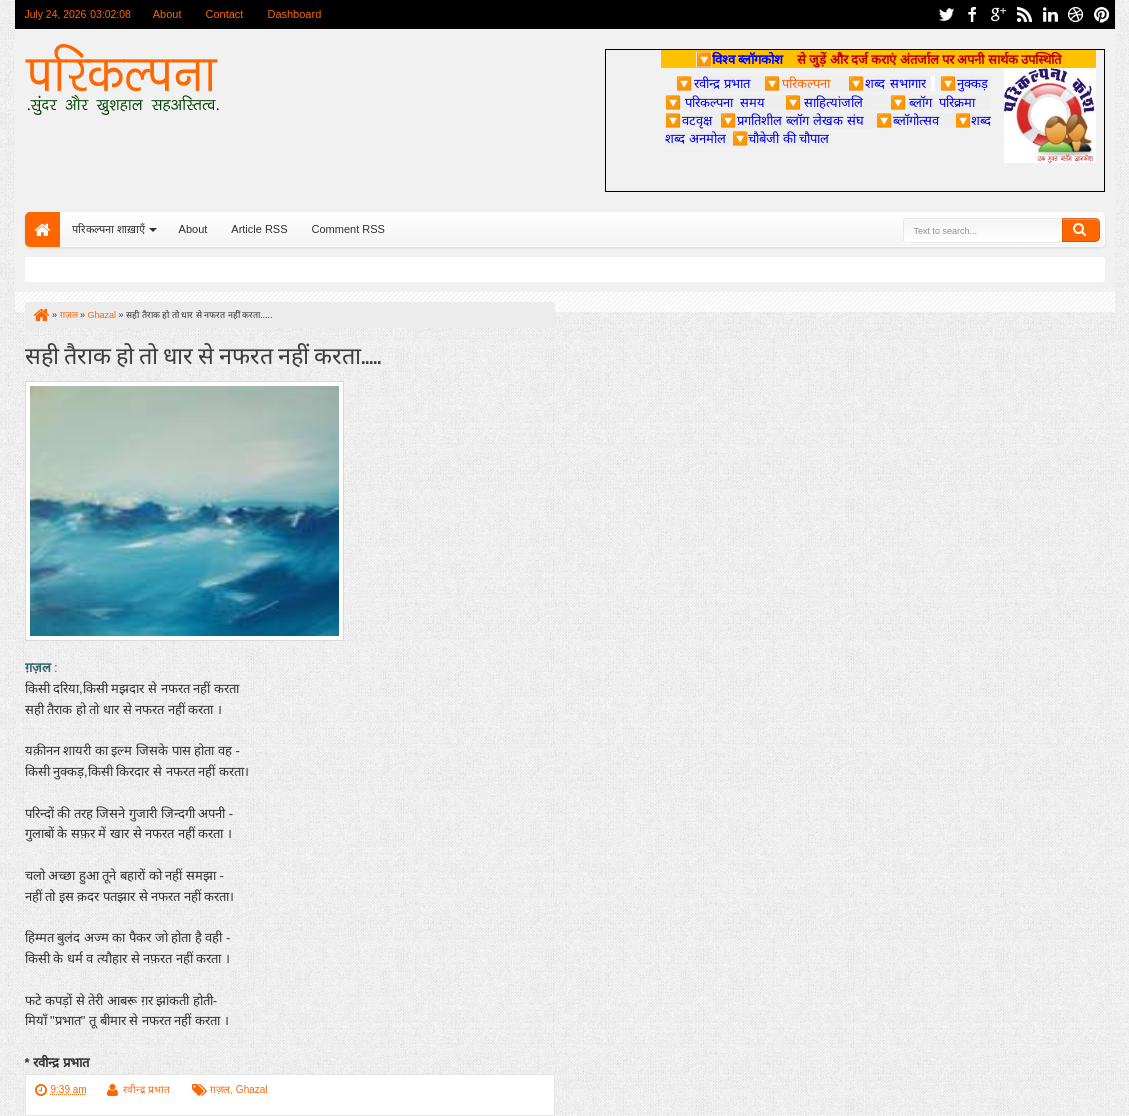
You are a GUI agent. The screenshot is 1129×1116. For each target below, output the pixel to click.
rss (1024, 14)
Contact (225, 14)
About (167, 14)
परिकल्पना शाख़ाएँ (108, 229)
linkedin (1050, 14)
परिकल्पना (796, 83)
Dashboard (294, 14)
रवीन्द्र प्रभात (146, 1089)
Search (1081, 230)
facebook (972, 14)
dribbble (1076, 14)
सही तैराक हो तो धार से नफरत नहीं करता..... (203, 353)
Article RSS (259, 229)
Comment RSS (348, 229)
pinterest (1102, 14)
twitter (946, 14)
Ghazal (252, 1089)
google (998, 14)
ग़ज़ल (220, 1089)
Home (42, 229)
